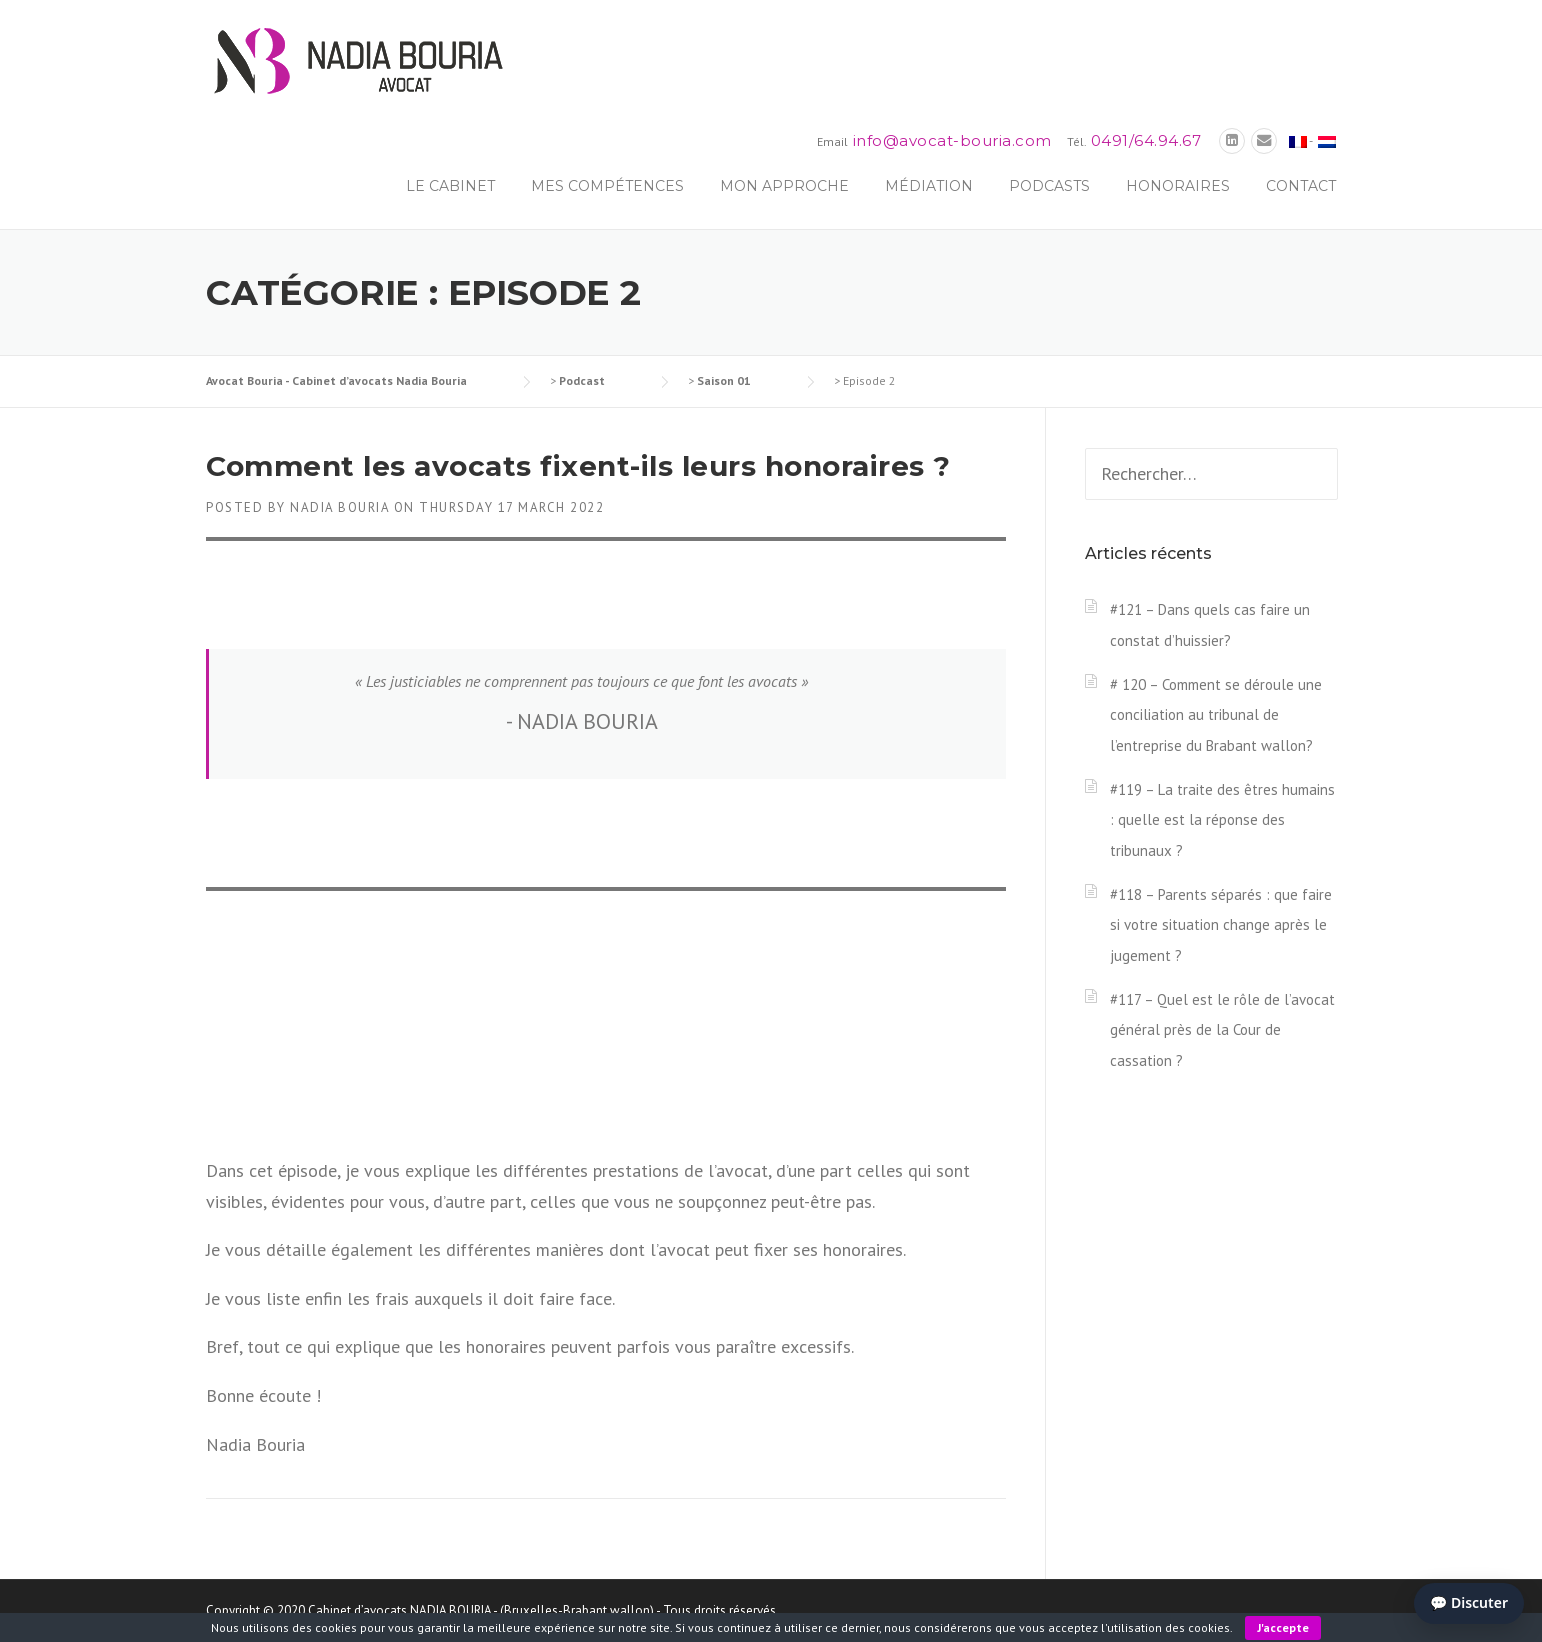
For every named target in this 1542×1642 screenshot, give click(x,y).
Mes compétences (607, 186)
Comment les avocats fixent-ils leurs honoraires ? (578, 466)
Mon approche (784, 186)
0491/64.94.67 (1146, 140)
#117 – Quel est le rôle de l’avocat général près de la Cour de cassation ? (1222, 1030)
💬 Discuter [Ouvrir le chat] (1469, 1602)
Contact (1301, 186)
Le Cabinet (450, 186)
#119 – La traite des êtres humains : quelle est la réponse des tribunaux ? (1222, 820)
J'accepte (1283, 1627)
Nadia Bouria (339, 507)
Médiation (929, 186)
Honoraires (1178, 186)
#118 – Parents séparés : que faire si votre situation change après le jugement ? (1221, 925)
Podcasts (1049, 186)
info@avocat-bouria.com (952, 140)
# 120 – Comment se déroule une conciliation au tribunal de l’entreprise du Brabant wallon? (1216, 715)
